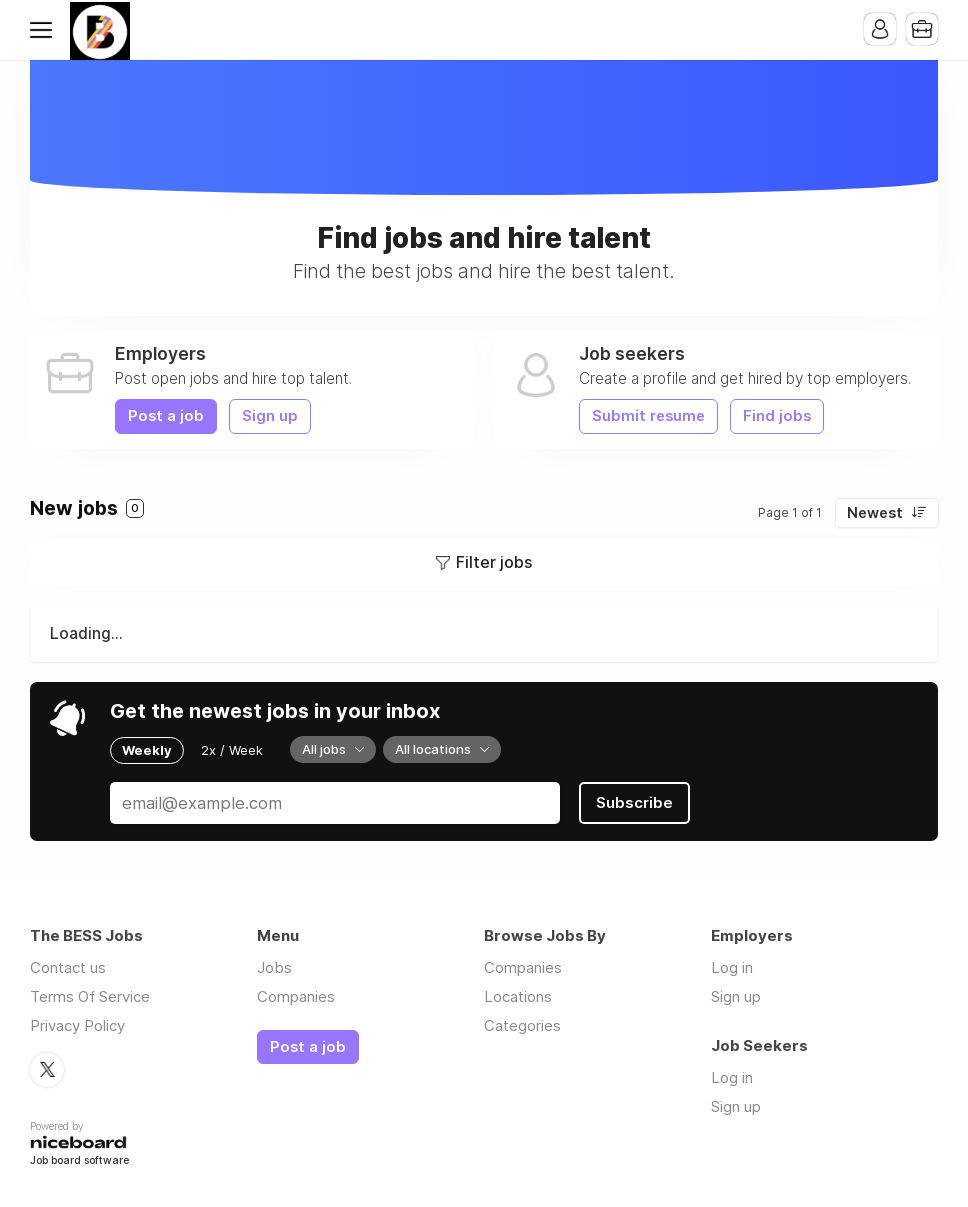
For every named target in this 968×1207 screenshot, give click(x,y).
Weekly (147, 750)
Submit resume (648, 416)
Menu (45, 30)
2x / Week (232, 750)
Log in (732, 967)
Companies (296, 996)
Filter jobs (494, 562)
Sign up (270, 416)
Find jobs (777, 416)
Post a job (166, 416)
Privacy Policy (77, 1025)
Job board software (79, 1161)
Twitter (47, 1070)
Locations (518, 996)
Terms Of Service (90, 996)
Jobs (274, 967)
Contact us (68, 967)
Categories (522, 1025)
